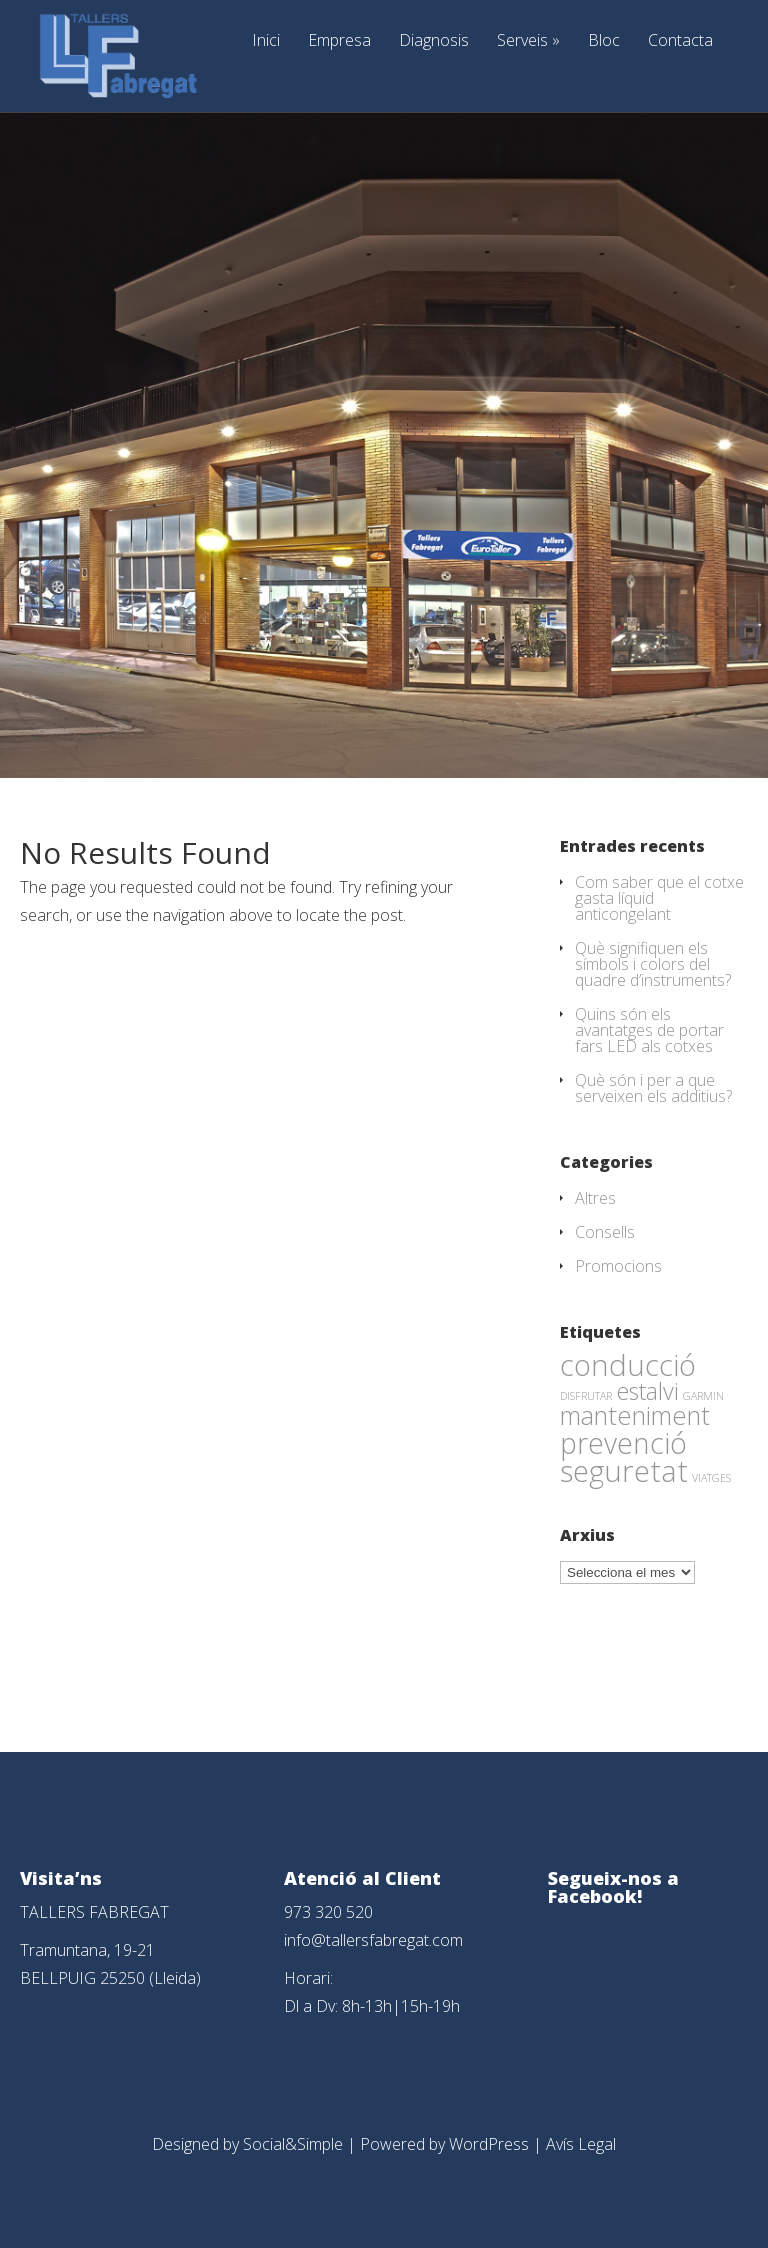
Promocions (618, 1266)
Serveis (528, 41)
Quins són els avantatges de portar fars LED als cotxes (649, 1030)
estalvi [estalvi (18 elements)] (647, 1391)
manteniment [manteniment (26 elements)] (635, 1415)
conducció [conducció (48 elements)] (628, 1364)
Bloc (604, 41)
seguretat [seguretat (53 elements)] (624, 1471)
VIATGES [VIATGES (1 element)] (711, 1478)
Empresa (339, 41)
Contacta (680, 41)
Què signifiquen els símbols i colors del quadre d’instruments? (653, 964)
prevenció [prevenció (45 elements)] (623, 1443)
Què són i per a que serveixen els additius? (653, 1088)
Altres (595, 1198)
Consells (605, 1232)
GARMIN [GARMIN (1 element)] (703, 1396)
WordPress (489, 2144)
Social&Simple (293, 2144)
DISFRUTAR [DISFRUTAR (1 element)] (586, 1396)
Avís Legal (581, 2144)
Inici (266, 41)
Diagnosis (434, 41)
